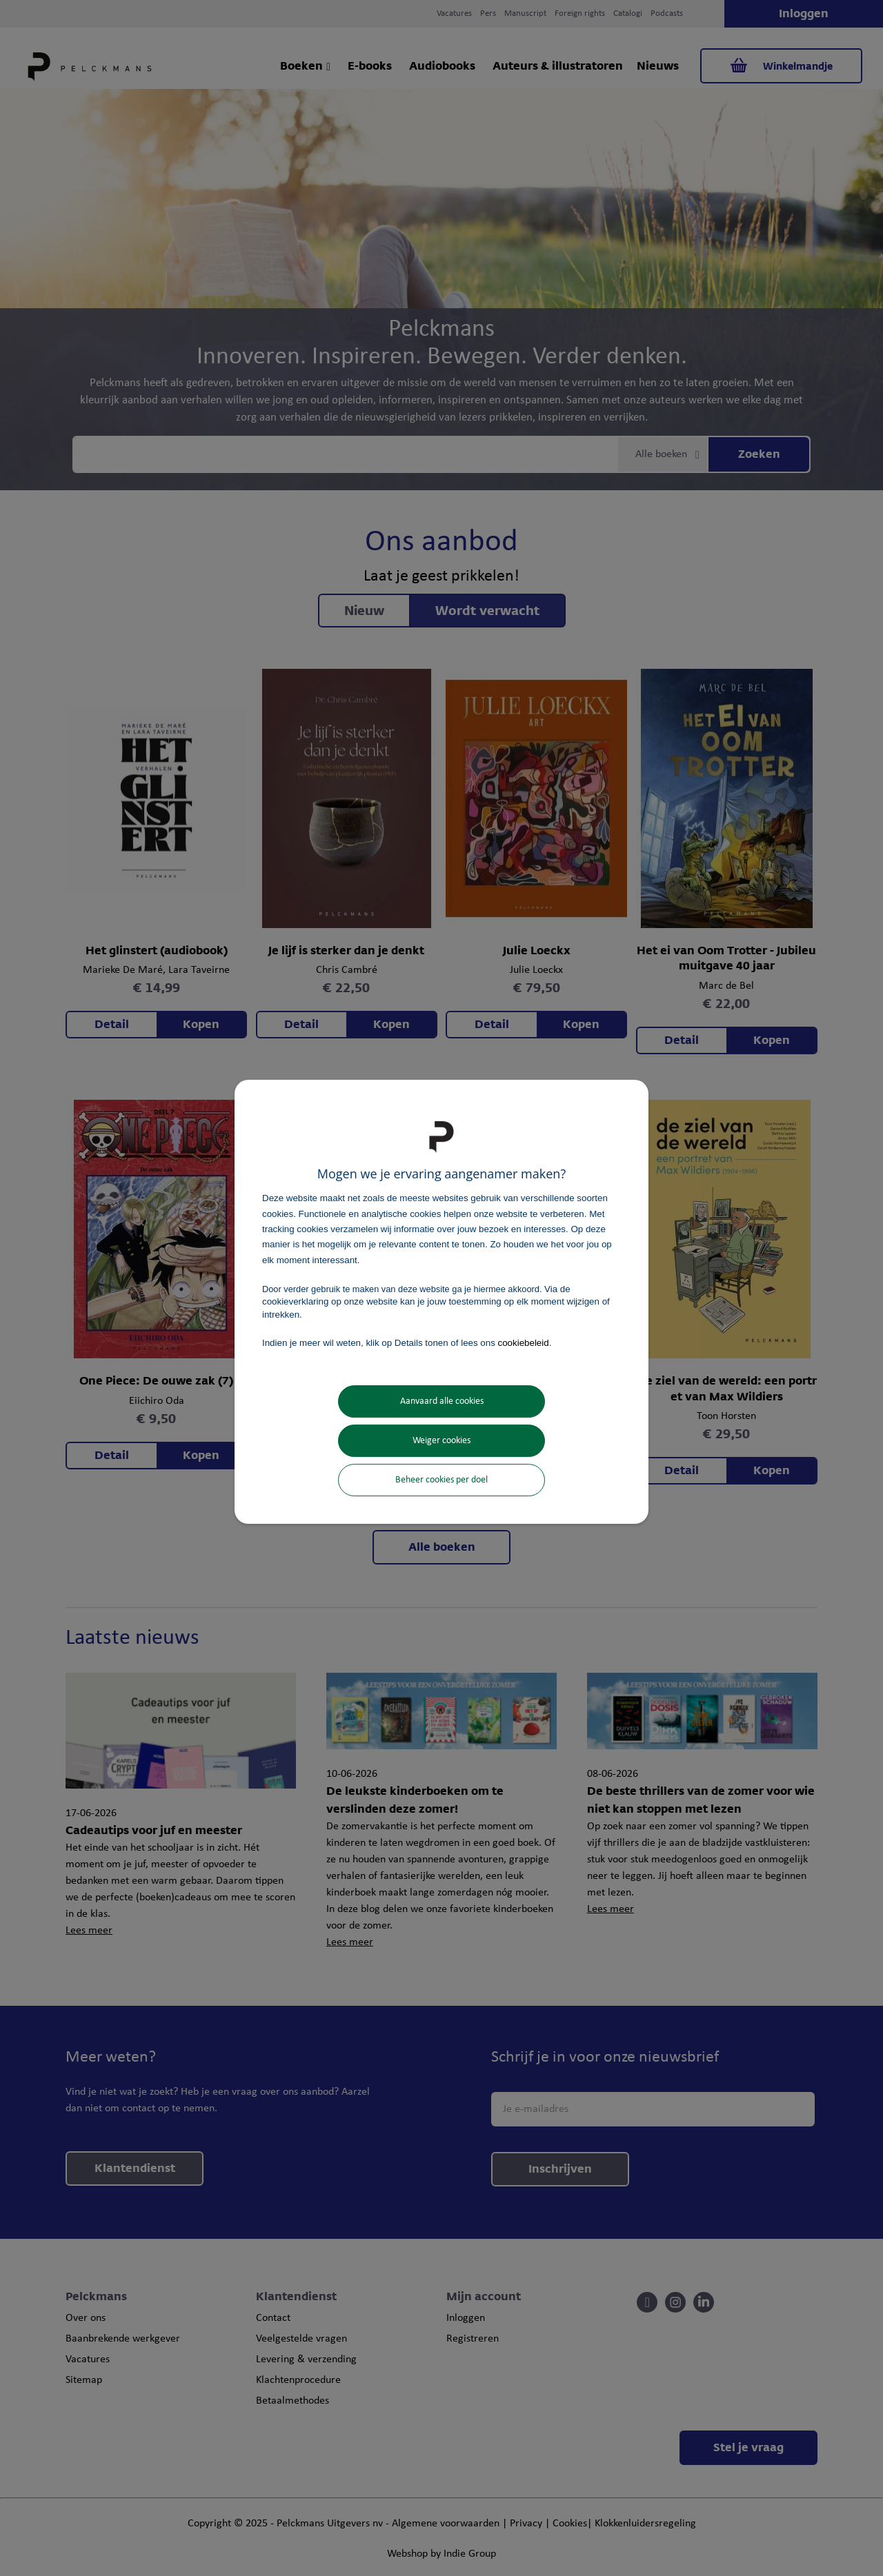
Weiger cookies (441, 1441)
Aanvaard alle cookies (442, 1401)
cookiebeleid (523, 1343)
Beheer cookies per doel (441, 1480)
